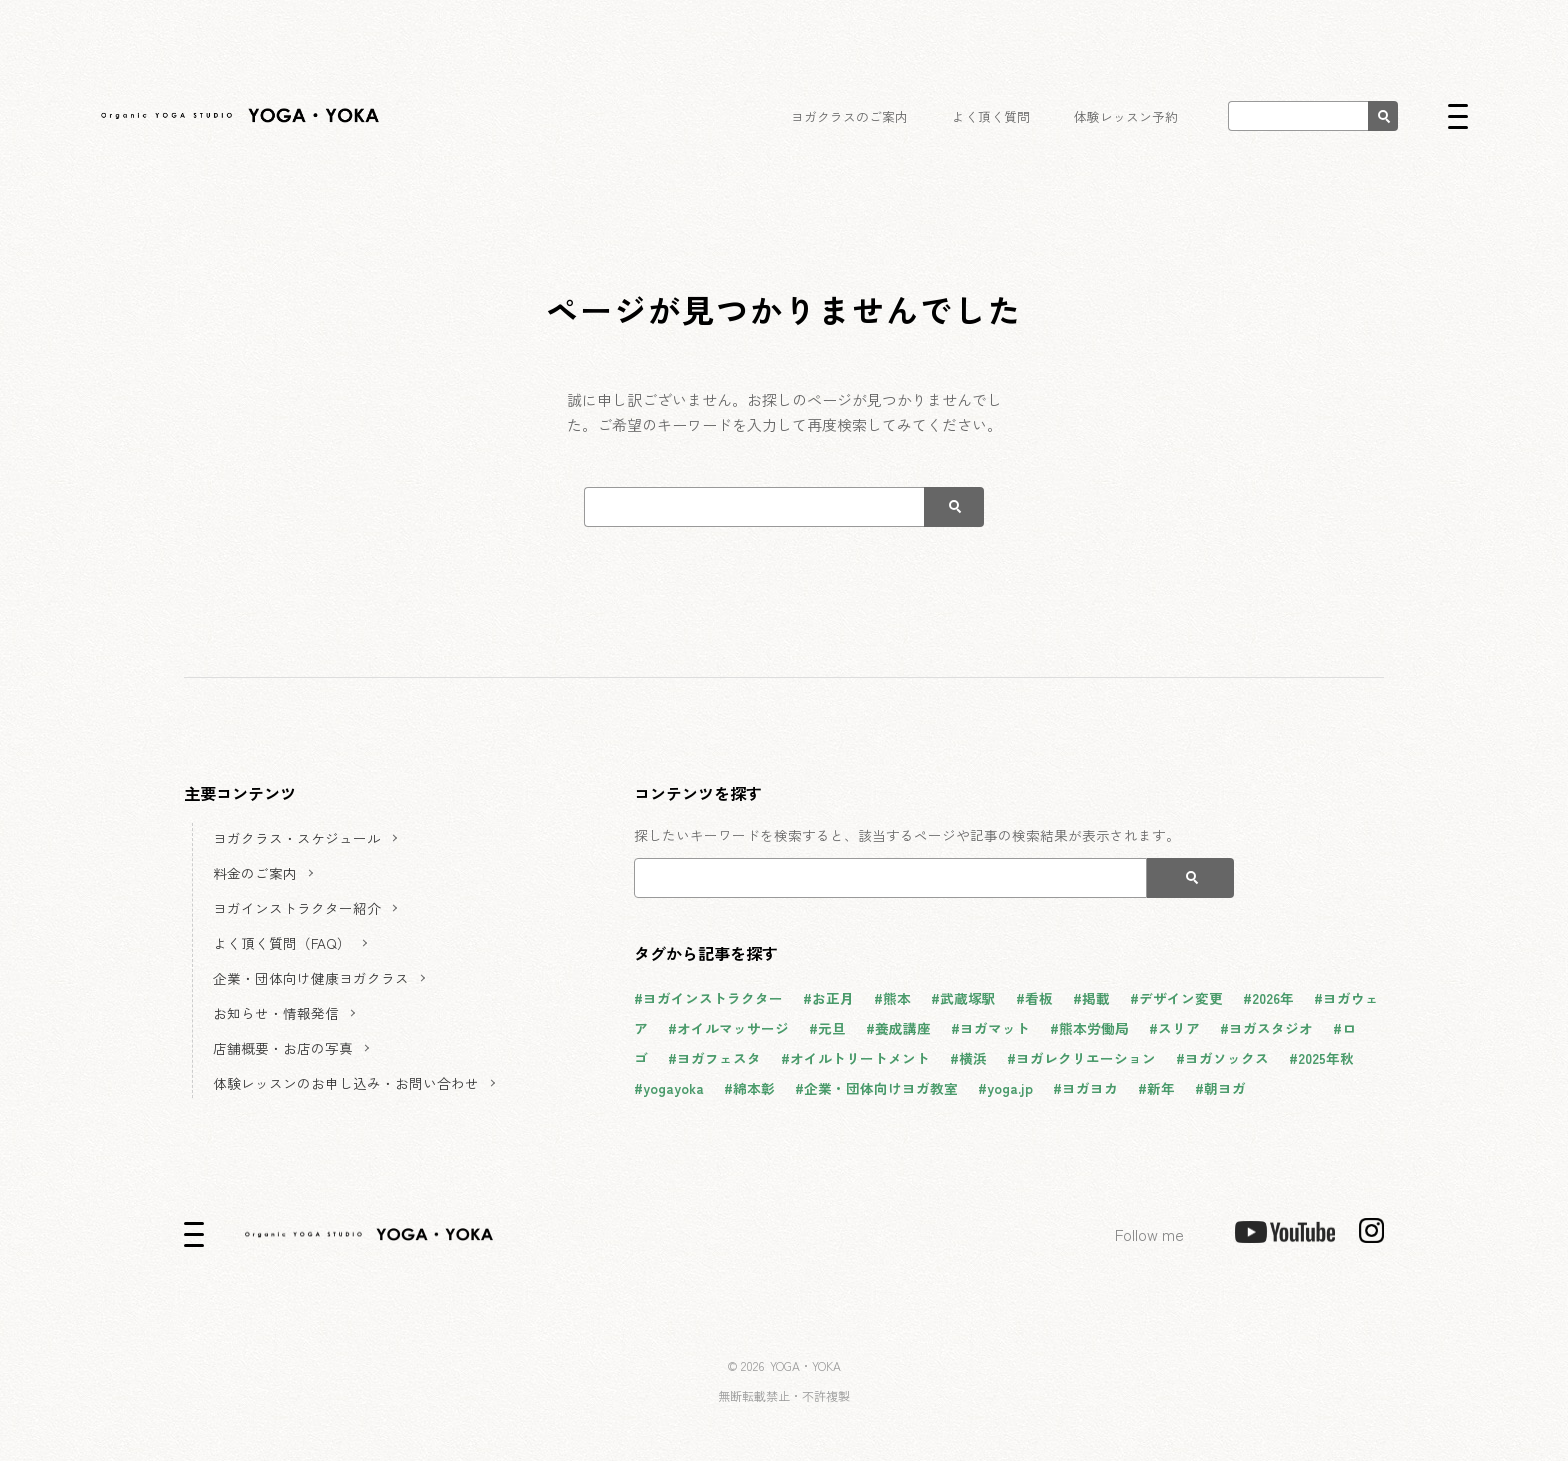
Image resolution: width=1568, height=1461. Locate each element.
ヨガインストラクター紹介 (297, 908)
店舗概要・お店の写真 (283, 1048)
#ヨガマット (990, 1028)
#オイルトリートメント (855, 1058)
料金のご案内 (255, 873)
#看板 (1034, 998)
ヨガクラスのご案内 (851, 116)
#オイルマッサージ (728, 1028)
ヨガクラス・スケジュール (297, 838)
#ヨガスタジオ (1266, 1028)
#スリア (1174, 1028)
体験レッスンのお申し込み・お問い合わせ (346, 1083)
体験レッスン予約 (1126, 116)
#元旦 (827, 1028)
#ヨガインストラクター (708, 998)
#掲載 (1091, 998)
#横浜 (968, 1058)
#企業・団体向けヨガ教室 (876, 1088)
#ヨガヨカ (1085, 1088)
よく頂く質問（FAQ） (282, 943)
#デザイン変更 (1176, 998)
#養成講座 (898, 1028)
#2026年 (1268, 998)
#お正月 (828, 998)
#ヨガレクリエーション (1081, 1058)
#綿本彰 (749, 1088)
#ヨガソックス (1222, 1058)
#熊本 (892, 998)
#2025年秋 (1321, 1058)
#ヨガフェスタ (714, 1058)
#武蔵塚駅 (963, 998)
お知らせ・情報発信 (276, 1013)
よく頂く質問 (993, 116)
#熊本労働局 (1089, 1028)
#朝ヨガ (1220, 1088)
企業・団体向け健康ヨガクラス (311, 978)
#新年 (1156, 1088)
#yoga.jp (1005, 1088)
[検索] (1383, 116)
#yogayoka (669, 1088)
